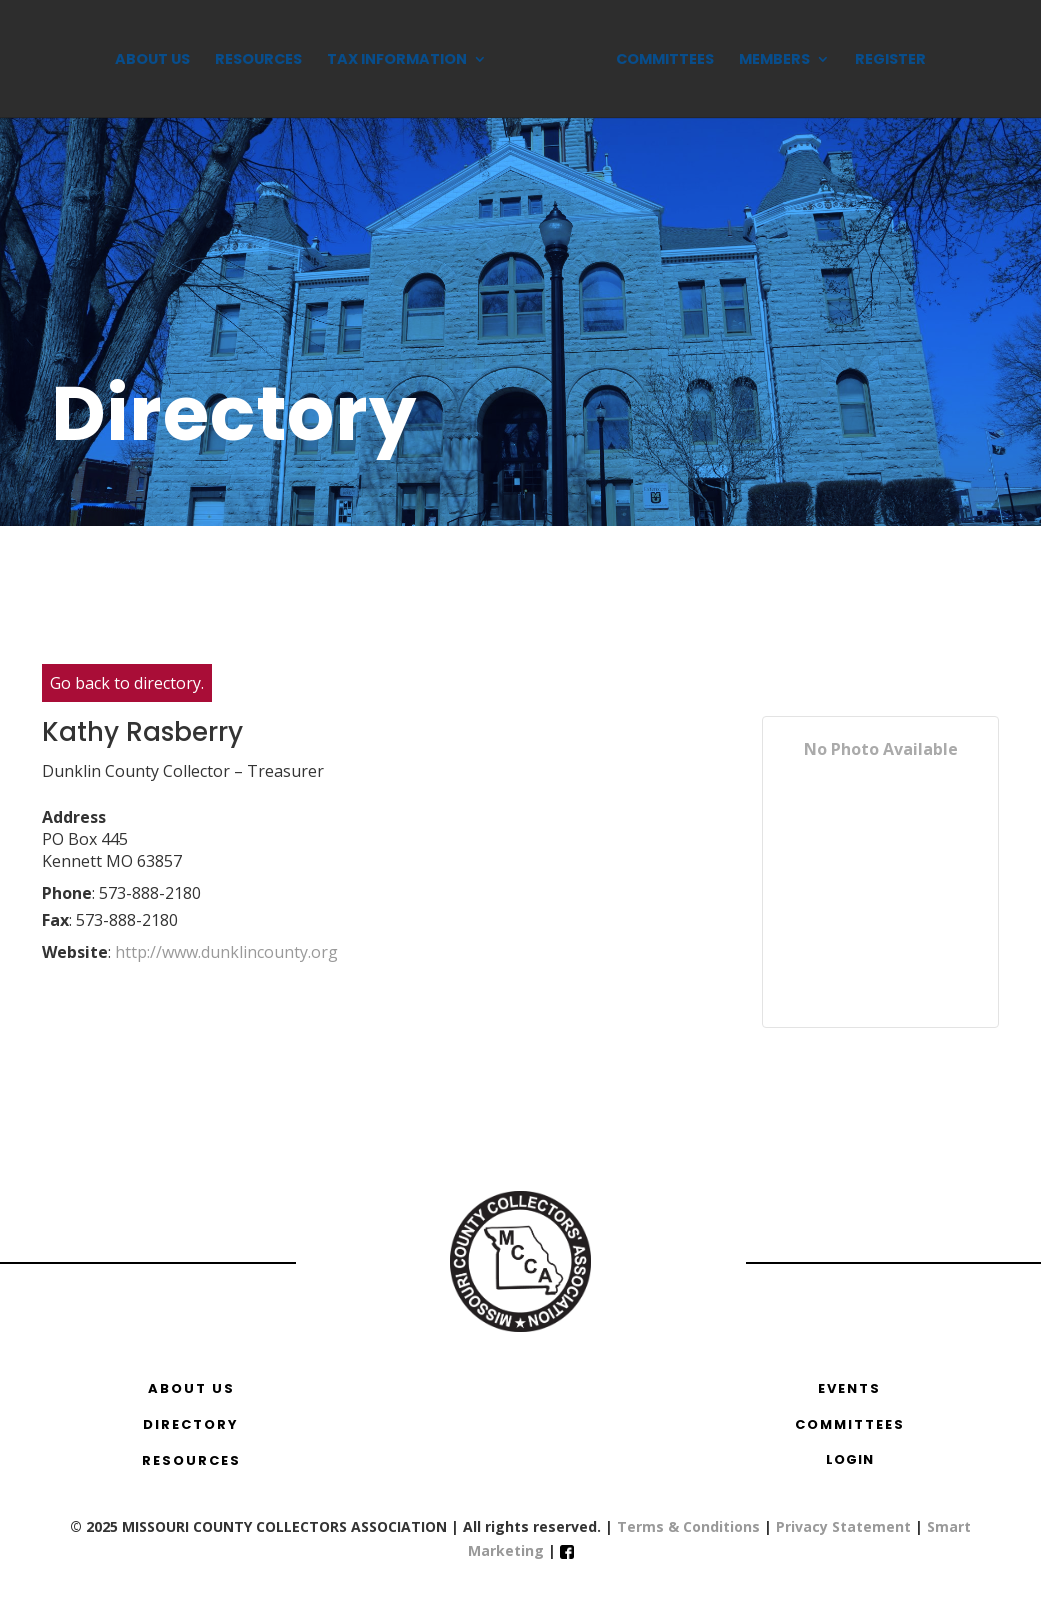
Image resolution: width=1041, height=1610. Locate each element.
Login (850, 1459)
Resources (258, 60)
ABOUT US (191, 1388)
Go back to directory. (127, 683)
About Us (152, 60)
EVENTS (849, 1388)
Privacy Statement (843, 1526)
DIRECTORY (191, 1424)
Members (774, 60)
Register (890, 60)
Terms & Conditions (688, 1526)
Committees (665, 60)
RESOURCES (191, 1460)
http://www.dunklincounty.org (226, 952)
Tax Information (397, 60)
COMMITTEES (850, 1424)
